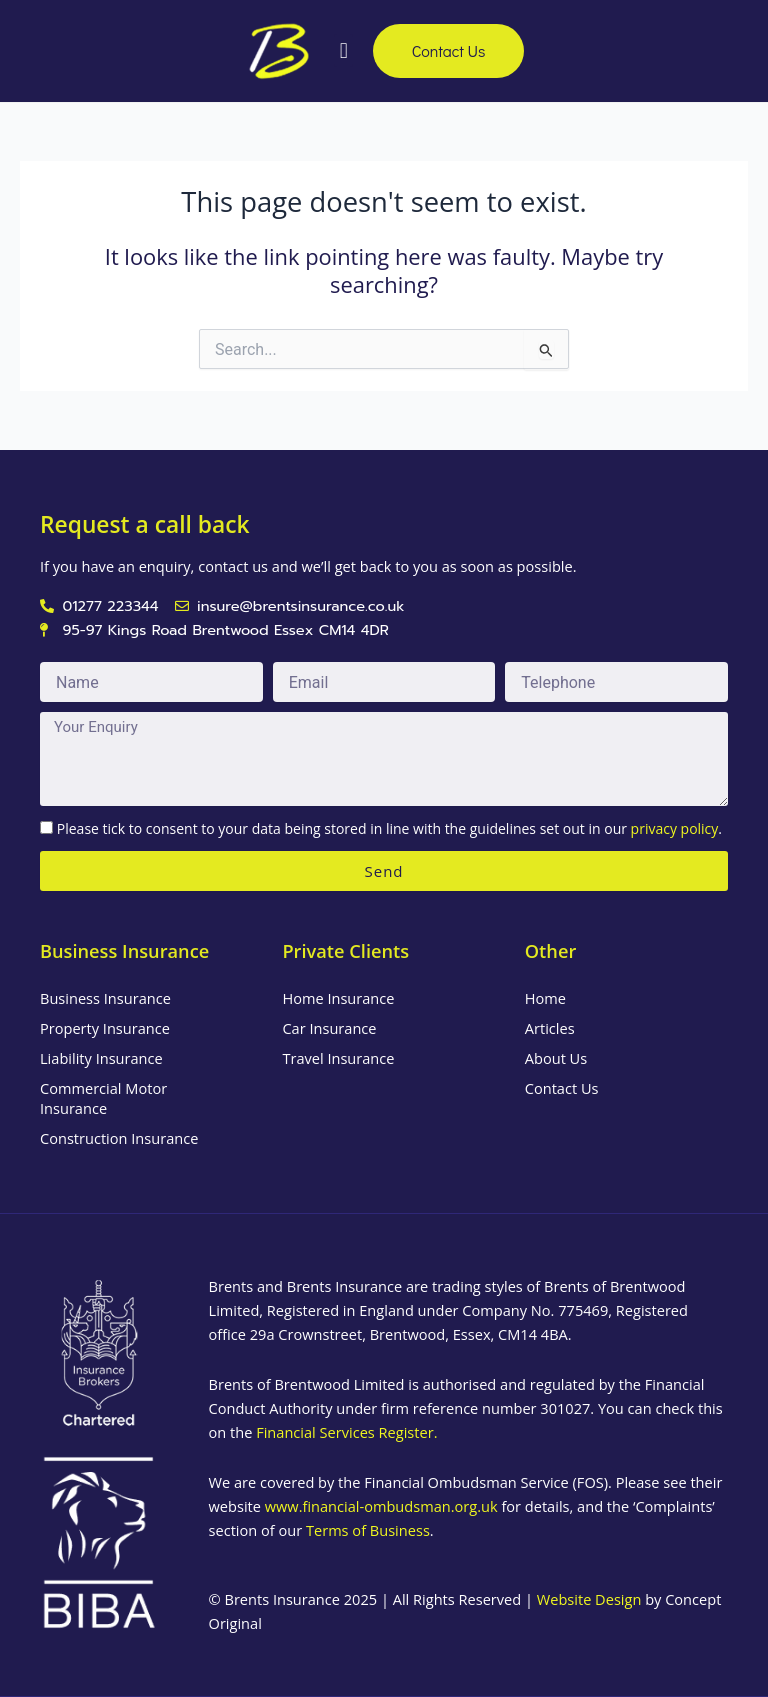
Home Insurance (338, 998)
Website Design (589, 1599)
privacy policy (675, 828)
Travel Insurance (338, 1058)
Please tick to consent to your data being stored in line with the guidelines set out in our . (389, 828)
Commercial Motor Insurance (103, 1098)
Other (550, 951)
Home (545, 998)
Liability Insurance (101, 1058)
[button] (342, 50)
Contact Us (562, 1088)
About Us (556, 1058)
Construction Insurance (119, 1138)
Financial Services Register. (346, 1432)
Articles (550, 1028)
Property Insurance (105, 1028)
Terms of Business (368, 1530)
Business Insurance (105, 998)
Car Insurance (329, 1028)
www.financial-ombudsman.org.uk (381, 1506)
